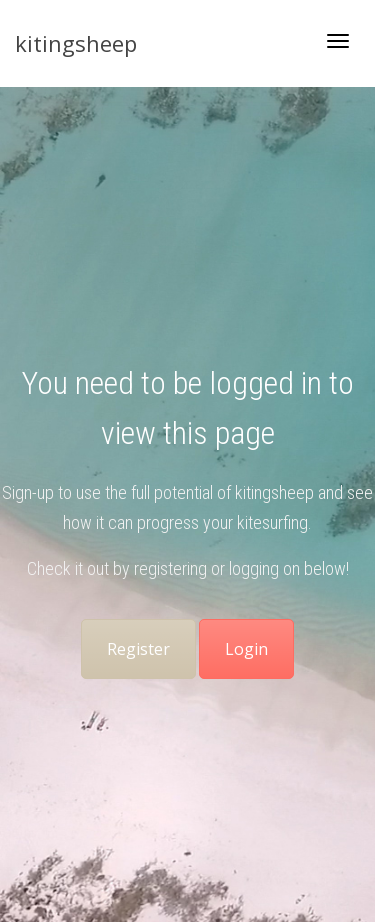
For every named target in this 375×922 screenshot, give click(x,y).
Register (138, 649)
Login (246, 649)
